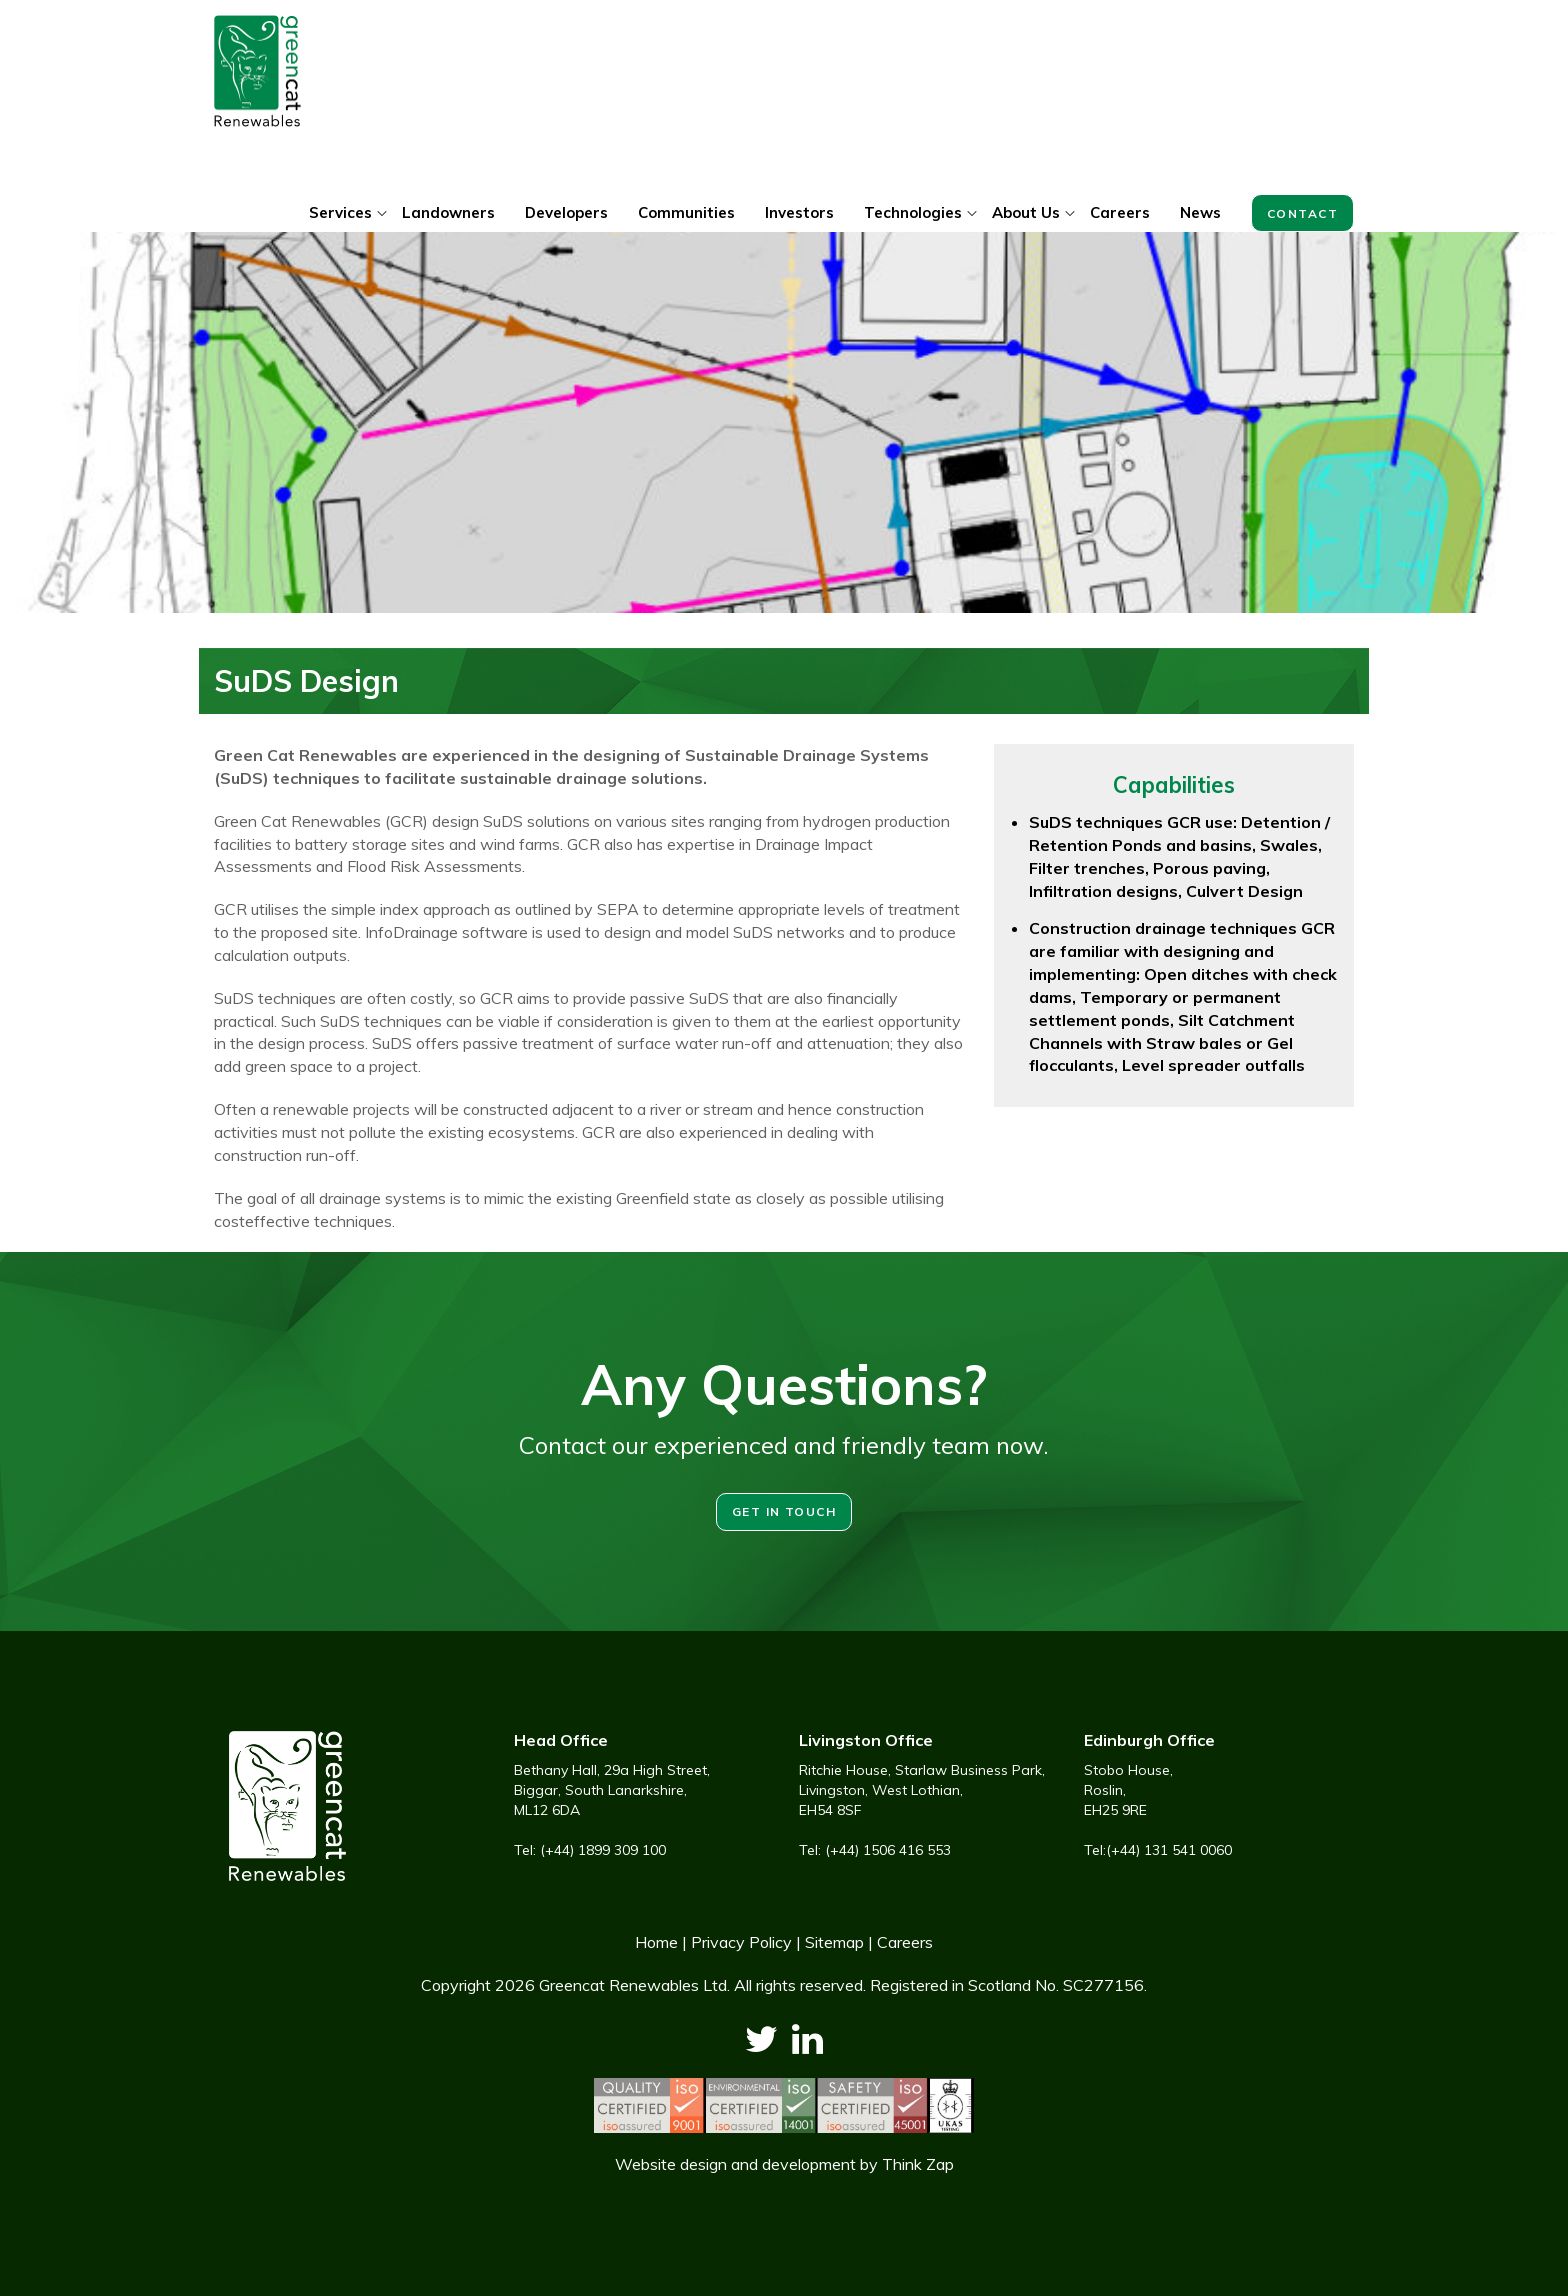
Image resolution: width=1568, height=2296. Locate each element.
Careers (1120, 212)
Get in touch (784, 1511)
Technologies (913, 212)
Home (656, 1942)
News (1200, 212)
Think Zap (918, 2164)
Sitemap (834, 1942)
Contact (1302, 213)
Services (340, 212)
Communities (686, 212)
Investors (799, 212)
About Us (1026, 212)
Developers (566, 212)
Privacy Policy (741, 1942)
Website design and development (735, 2164)
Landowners (448, 212)
